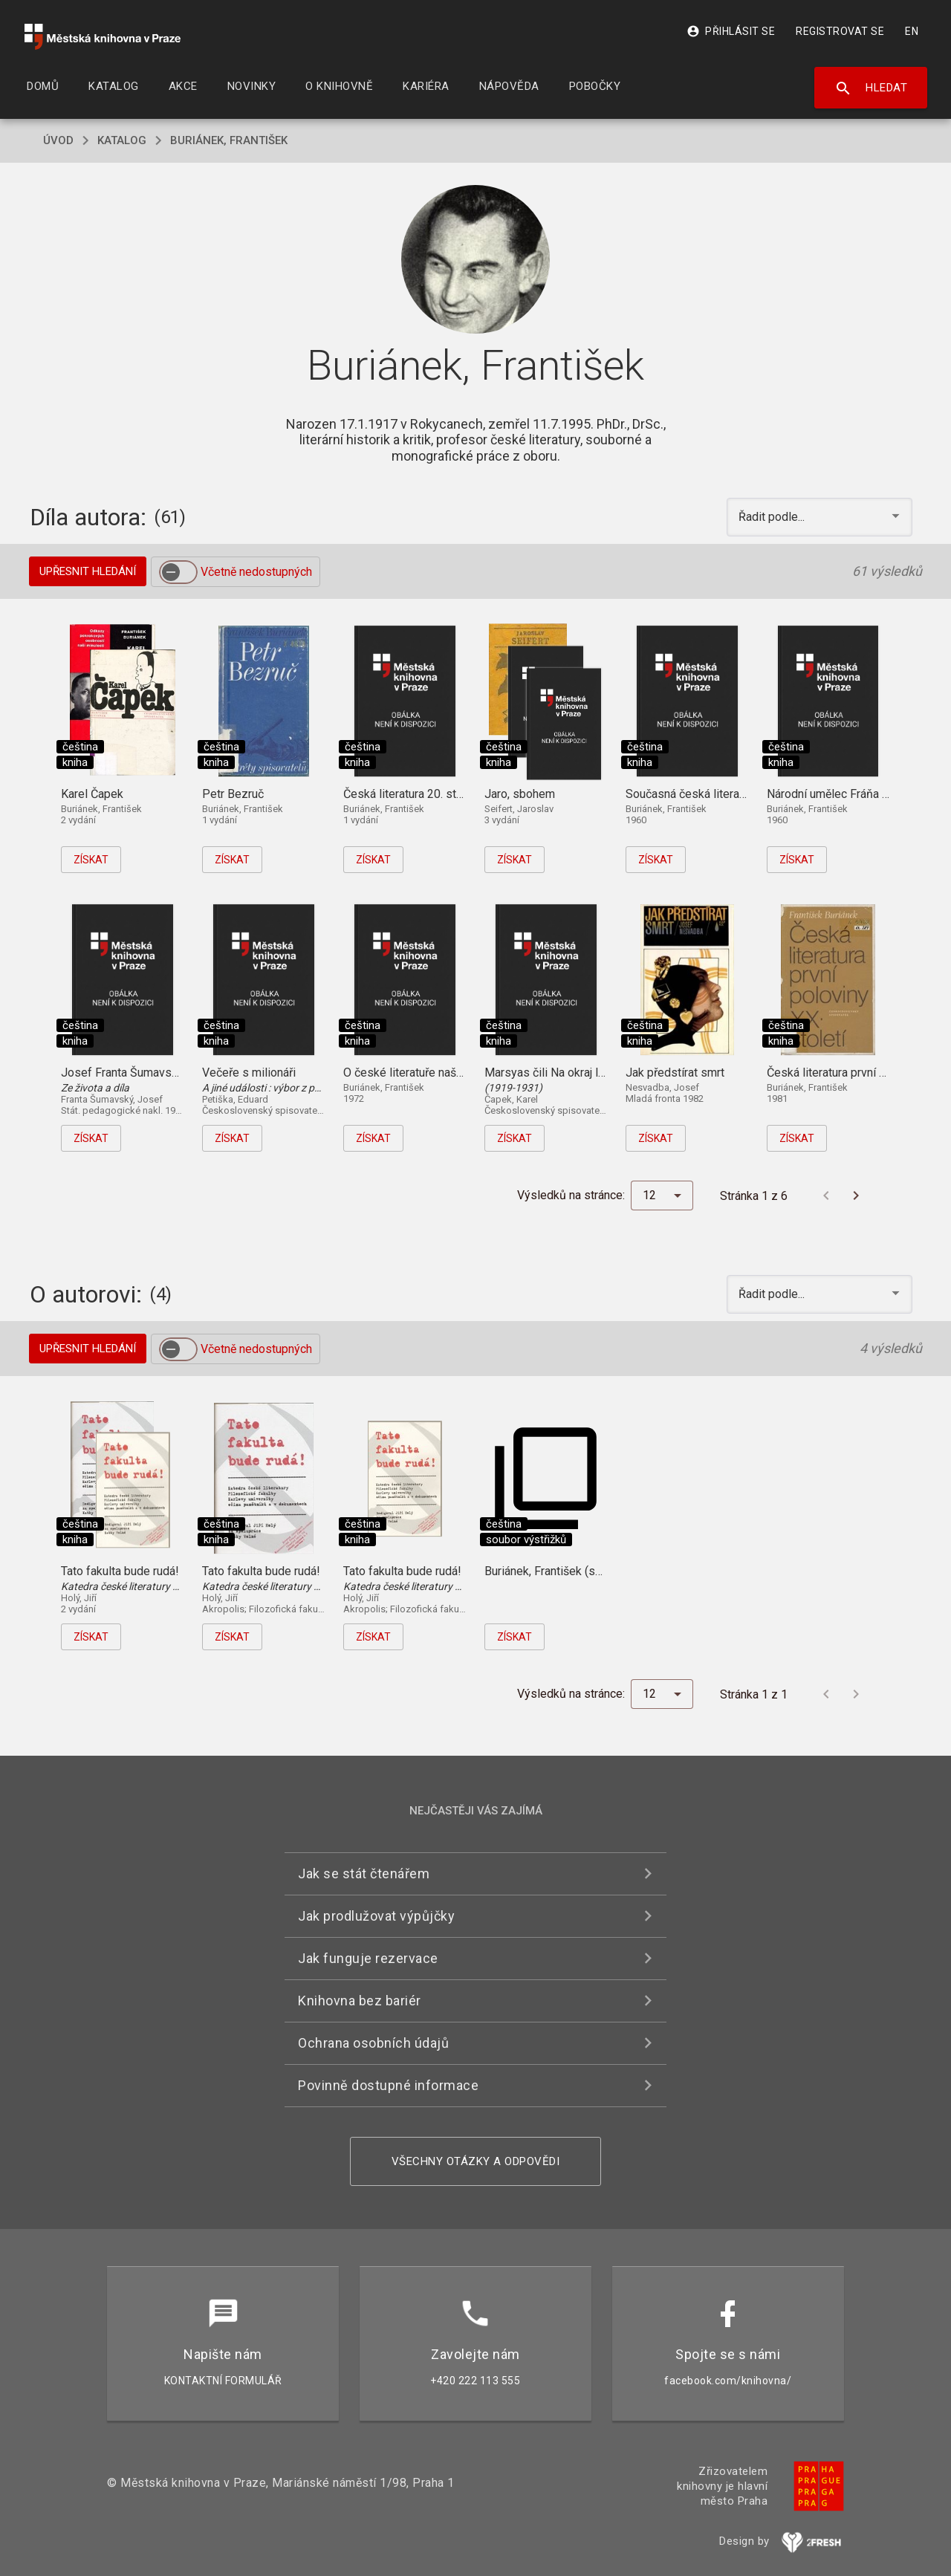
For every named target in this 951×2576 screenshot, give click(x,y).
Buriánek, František (229, 140)
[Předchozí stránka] (826, 1195)
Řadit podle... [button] (773, 517)
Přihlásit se (731, 31)
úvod (58, 140)
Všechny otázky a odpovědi (476, 2161)
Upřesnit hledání (87, 571)
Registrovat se (840, 31)
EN (911, 31)
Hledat (871, 88)
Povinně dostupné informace (388, 2085)
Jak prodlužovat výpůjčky (376, 1916)
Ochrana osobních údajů (373, 2043)
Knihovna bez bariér (359, 2000)
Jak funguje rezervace (368, 1958)
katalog (121, 140)
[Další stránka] (856, 1195)
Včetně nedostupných (256, 572)
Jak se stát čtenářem (363, 1873)
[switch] (178, 572)
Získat (91, 860)
